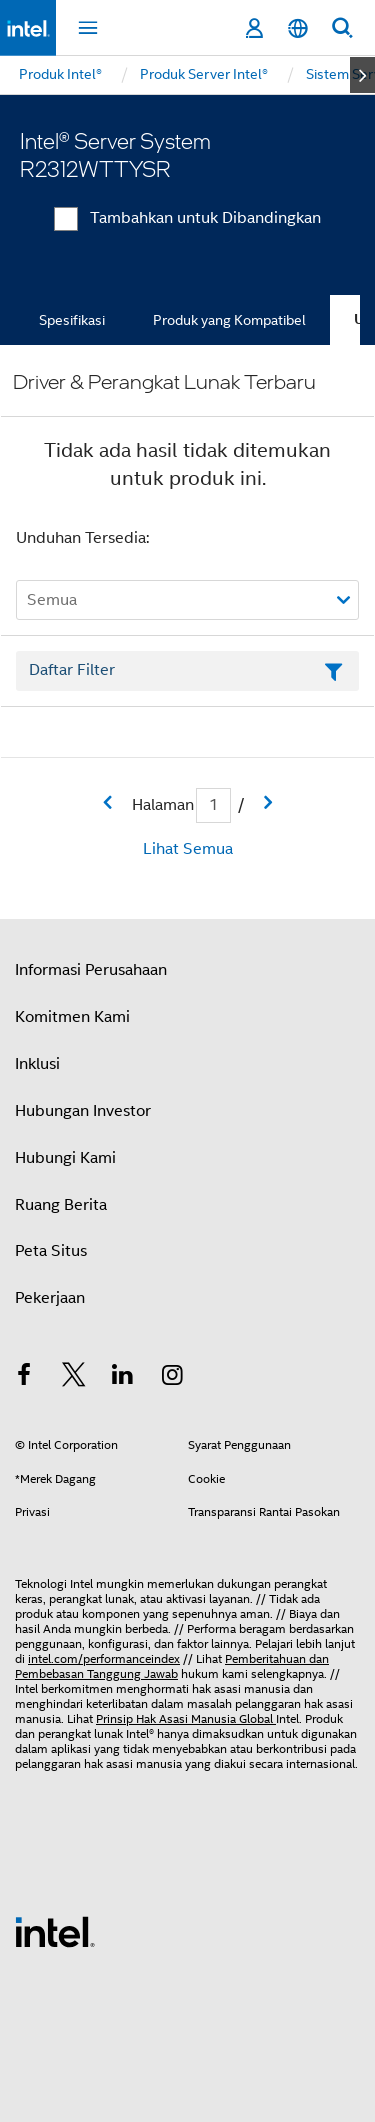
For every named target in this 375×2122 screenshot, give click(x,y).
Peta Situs (51, 1251)
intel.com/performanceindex (104, 1658)
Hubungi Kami (65, 1158)
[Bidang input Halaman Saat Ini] (213, 805)
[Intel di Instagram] (173, 1378)
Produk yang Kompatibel (229, 320)
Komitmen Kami (72, 1017)
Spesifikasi (72, 320)
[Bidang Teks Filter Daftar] (187, 671)
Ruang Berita (61, 1205)
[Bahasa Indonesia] (298, 28)
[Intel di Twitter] (74, 1378)
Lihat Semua (188, 849)
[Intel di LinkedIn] (123, 1378)
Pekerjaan (50, 1298)
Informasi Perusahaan (91, 970)
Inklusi (37, 1064)
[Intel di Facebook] (24, 1378)
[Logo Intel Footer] (55, 1931)
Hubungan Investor (83, 1111)
